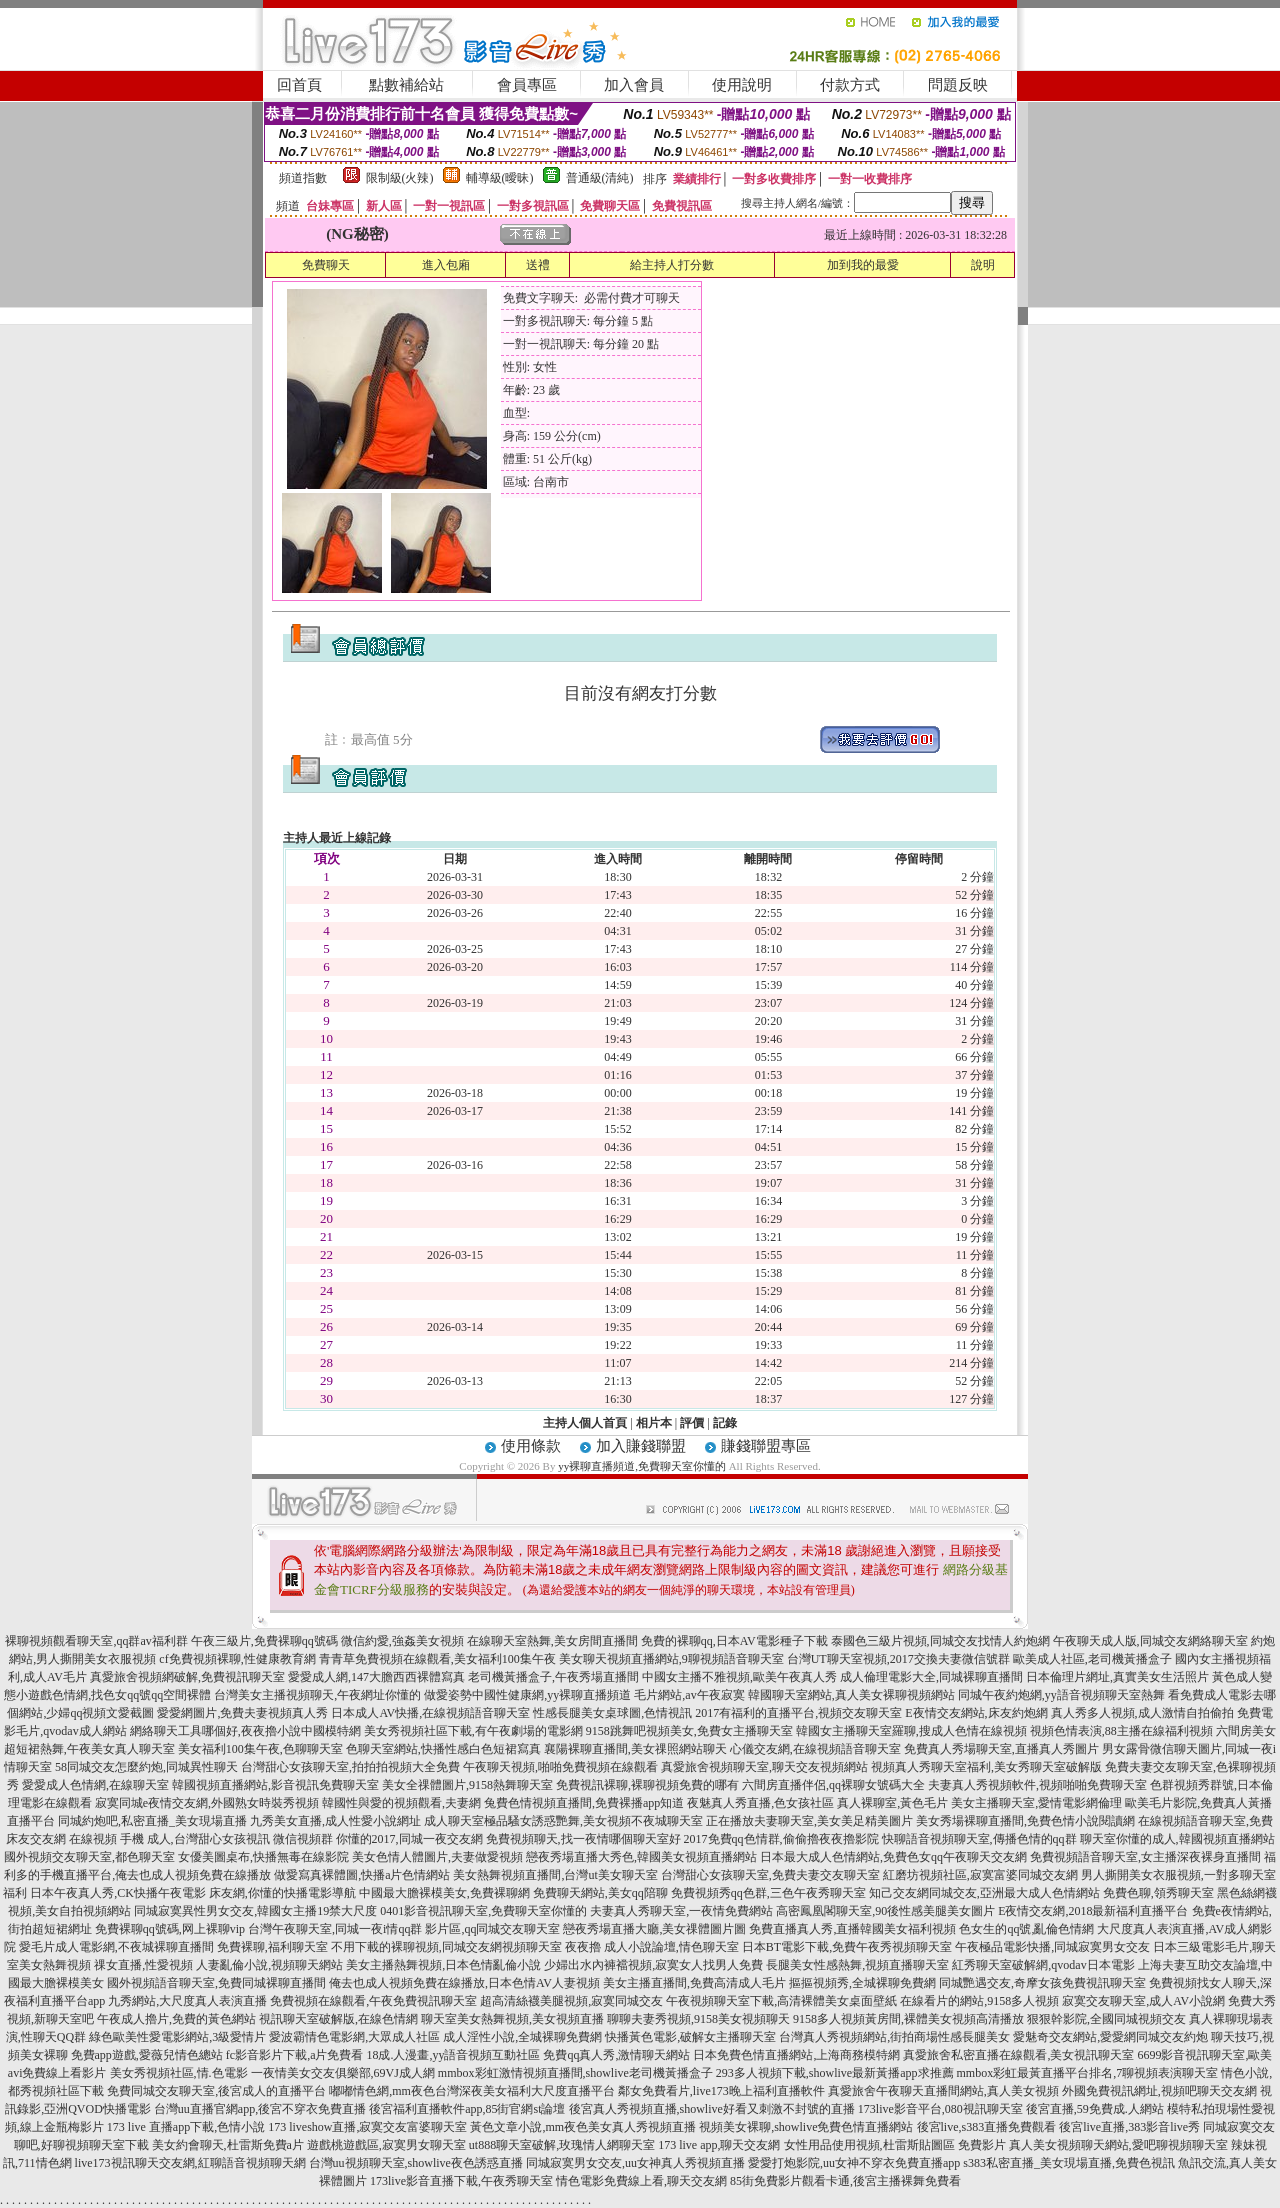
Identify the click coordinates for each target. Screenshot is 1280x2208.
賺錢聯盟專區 (766, 1446)
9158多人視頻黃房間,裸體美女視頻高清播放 (908, 2019)
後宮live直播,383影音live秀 (1129, 2127)
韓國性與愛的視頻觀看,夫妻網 (401, 1803)
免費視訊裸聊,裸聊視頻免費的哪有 (647, 1785)
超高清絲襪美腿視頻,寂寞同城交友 (571, 2001)
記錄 (725, 1423)
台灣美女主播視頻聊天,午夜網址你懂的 (317, 1695)
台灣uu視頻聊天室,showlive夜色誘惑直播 (416, 2163)
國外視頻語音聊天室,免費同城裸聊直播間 (216, 1983)
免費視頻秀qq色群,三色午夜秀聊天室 (768, 1893)
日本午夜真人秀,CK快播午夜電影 (118, 1893)
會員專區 (527, 85)
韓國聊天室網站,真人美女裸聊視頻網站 (851, 1695)
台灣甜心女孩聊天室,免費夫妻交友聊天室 (770, 1875)
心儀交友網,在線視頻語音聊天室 (815, 1749)
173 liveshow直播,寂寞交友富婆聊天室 (367, 2127)
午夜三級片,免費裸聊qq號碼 (264, 1641)
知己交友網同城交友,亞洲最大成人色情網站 (984, 1893)
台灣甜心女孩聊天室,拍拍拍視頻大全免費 (350, 1767)
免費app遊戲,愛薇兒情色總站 (147, 2055)
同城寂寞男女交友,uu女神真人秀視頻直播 (635, 2163)
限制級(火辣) (400, 178)
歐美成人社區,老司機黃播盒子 (1092, 1659)
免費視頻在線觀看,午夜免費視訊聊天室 (373, 2001)
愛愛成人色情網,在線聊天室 (95, 1785)
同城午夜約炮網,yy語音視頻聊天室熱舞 (1061, 1695)
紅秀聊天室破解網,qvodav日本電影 (1043, 1965)
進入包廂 (446, 265)
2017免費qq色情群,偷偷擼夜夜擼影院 (781, 1839)
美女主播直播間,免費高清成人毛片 (694, 1983)
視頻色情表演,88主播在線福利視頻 (1121, 1731)
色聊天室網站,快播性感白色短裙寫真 (443, 1749)
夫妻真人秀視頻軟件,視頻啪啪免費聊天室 (1037, 1785)
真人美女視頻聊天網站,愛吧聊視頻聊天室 (1118, 2145)
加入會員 (634, 85)
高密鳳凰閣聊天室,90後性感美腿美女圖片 (885, 1911)
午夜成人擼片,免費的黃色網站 (176, 2019)
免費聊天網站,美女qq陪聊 (600, 1893)
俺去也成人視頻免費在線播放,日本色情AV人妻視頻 (464, 1983)
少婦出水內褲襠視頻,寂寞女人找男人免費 (653, 1965)
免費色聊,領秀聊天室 (1158, 1893)
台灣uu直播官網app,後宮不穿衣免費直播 (260, 2109)
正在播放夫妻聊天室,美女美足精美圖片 (809, 1821)
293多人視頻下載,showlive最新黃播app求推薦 (835, 2073)
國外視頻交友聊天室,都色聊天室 (89, 1857)
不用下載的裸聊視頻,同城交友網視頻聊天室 (446, 1947)
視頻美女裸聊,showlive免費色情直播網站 (806, 2127)
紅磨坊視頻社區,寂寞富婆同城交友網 (980, 1875)
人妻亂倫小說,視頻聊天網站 (269, 1965)
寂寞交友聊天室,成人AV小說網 (1143, 2001)
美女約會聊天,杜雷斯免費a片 (228, 2145)
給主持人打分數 (672, 265)
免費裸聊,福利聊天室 (272, 1947)
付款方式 (850, 85)
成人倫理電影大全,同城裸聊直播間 (931, 1677)
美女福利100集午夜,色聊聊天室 (260, 1749)
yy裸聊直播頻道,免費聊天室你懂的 (642, 1466)
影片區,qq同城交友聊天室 (492, 1929)
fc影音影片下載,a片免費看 (295, 2055)
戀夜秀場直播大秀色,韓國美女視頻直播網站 (641, 1857)
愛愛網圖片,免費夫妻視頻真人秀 (242, 1713)
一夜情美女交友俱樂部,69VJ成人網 (343, 2073)
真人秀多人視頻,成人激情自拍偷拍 (1142, 1713)
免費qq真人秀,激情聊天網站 (616, 2055)
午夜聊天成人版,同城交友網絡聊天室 (1150, 1641)
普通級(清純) (600, 178)
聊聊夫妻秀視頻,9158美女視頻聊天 (698, 2019)
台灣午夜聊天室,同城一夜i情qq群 (335, 1929)
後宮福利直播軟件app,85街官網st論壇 (467, 2109)
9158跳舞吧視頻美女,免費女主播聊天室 (689, 1731)
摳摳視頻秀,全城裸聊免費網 (862, 1983)
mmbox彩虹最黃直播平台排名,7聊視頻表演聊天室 (1088, 2073)
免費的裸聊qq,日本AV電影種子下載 (734, 1641)
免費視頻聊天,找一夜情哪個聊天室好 (583, 1839)
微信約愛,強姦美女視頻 (402, 1641)
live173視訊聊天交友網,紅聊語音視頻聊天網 (190, 2163)
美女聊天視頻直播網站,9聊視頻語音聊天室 (671, 1659)
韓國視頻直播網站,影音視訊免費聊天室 (275, 1785)
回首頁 (299, 85)
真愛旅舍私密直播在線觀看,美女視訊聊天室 (1018, 2055)
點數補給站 (406, 85)
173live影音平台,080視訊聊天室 (940, 2109)
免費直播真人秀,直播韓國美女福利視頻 (852, 1929)
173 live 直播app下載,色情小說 (186, 2127)
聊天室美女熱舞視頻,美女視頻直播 (512, 2019)
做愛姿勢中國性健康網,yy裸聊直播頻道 (527, 1695)
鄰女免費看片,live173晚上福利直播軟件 (721, 2091)
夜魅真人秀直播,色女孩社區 (760, 1803)
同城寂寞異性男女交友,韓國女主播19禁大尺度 (255, 1911)
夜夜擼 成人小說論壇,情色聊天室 (652, 1947)
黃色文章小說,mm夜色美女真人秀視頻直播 (583, 2127)
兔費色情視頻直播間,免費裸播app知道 (584, 1803)
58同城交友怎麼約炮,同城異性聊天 (146, 1767)
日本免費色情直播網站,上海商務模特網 (796, 2055)
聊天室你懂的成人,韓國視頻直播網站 (1177, 1839)
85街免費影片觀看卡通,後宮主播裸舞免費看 (845, 2181)
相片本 (654, 1423)
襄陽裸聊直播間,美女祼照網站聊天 (635, 1749)
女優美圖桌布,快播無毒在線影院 (263, 1857)
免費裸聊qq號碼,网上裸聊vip (170, 1929)
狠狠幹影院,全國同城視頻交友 (1106, 2019)
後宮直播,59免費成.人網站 (1095, 2109)
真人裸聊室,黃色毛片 (892, 1803)
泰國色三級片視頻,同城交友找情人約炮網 (940, 1641)
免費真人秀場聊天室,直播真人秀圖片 (1001, 1749)
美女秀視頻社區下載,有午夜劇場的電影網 (473, 1731)
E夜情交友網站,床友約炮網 (976, 1713)
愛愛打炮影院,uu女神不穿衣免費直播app (854, 2163)
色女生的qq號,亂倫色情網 (1026, 1929)
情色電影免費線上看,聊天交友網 (641, 2181)
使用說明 (742, 85)
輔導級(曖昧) (500, 178)
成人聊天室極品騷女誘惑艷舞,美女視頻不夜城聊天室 (563, 1821)
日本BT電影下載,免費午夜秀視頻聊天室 (847, 1947)
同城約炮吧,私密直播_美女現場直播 (152, 1821)
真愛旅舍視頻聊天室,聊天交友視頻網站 (764, 1767)
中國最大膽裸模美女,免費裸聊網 (444, 1893)
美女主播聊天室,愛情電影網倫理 (1036, 1803)
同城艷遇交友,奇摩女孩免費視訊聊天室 (1042, 1983)
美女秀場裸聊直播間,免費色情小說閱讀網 (1025, 1821)
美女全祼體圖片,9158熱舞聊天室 (467, 1785)
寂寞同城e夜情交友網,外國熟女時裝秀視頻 (207, 1803)
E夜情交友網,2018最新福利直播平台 (1093, 1911)
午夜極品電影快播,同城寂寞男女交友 (1052, 1947)
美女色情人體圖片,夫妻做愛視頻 (437, 1857)
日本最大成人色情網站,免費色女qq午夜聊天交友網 (893, 1857)
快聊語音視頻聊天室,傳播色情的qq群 (979, 1839)
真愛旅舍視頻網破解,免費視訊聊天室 (187, 1677)
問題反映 (958, 85)
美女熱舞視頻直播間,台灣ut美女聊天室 (555, 1875)
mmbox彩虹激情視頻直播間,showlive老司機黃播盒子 (575, 2073)
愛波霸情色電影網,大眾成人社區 (354, 2037)
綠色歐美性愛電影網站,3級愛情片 (177, 2037)
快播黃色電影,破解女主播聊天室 (690, 2037)
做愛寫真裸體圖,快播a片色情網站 (362, 1875)
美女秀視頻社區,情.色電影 (179, 2073)
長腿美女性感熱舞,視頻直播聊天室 (857, 1965)
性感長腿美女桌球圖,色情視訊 (612, 1713)
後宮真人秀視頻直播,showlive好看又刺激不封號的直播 (712, 2109)
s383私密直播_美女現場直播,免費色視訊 (1069, 2163)
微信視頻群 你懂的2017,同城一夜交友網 (378, 1839)
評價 (692, 1423)
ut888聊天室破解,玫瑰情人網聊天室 (562, 2145)
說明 (983, 265)
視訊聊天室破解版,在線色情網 (338, 2019)
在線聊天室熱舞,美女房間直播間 (552, 1641)
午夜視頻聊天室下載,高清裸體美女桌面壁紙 (781, 2001)
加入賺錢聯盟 (641, 1446)
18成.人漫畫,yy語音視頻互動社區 (453, 2055)
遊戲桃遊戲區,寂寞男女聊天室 (386, 2145)
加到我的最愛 (863, 265)
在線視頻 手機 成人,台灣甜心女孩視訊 (169, 1839)
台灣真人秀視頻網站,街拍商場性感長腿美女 (894, 2037)
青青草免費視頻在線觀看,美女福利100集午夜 (437, 1659)
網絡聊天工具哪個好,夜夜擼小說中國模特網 (245, 1731)
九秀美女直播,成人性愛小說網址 (335, 1821)
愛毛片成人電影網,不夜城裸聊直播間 (116, 1947)
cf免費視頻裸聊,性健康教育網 (237, 1659)
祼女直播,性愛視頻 (143, 1965)
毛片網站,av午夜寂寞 (689, 1695)
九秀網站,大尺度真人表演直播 (187, 2001)
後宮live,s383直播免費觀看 (987, 2127)
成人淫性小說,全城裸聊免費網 (522, 2037)
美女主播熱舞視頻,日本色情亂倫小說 (443, 1965)
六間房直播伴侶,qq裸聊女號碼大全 (833, 1785)
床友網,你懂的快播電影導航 (282, 1893)
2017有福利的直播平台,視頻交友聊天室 (798, 1713)
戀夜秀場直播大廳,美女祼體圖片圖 (654, 1929)
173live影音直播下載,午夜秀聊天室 (461, 2181)
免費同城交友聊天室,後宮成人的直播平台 (216, 2091)
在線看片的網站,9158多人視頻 (979, 2001)
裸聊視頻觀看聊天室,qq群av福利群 (96, 1641)
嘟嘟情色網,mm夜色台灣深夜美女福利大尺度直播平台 (472, 2091)
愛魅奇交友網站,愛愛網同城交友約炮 (1110, 2037)
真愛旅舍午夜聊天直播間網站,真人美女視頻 (943, 2091)
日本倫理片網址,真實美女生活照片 (1117, 1677)
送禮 (538, 265)
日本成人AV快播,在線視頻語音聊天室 (430, 1713)
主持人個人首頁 (585, 1423)
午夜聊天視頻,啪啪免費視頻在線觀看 (560, 1767)
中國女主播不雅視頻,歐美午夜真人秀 (739, 1677)
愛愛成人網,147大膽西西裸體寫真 (376, 1677)
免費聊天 (326, 265)
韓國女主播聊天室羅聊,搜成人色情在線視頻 (911, 1731)
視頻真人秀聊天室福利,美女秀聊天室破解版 (986, 1767)
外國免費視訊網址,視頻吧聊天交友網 (1159, 2091)
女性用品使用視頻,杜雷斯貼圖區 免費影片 (895, 2145)
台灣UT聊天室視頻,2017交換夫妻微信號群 (898, 1659)
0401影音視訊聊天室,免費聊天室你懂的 (483, 1911)
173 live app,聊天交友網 (719, 2145)
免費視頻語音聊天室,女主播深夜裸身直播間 (1145, 1857)
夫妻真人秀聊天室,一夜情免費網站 (681, 1911)
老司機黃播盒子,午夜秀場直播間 (553, 1677)
